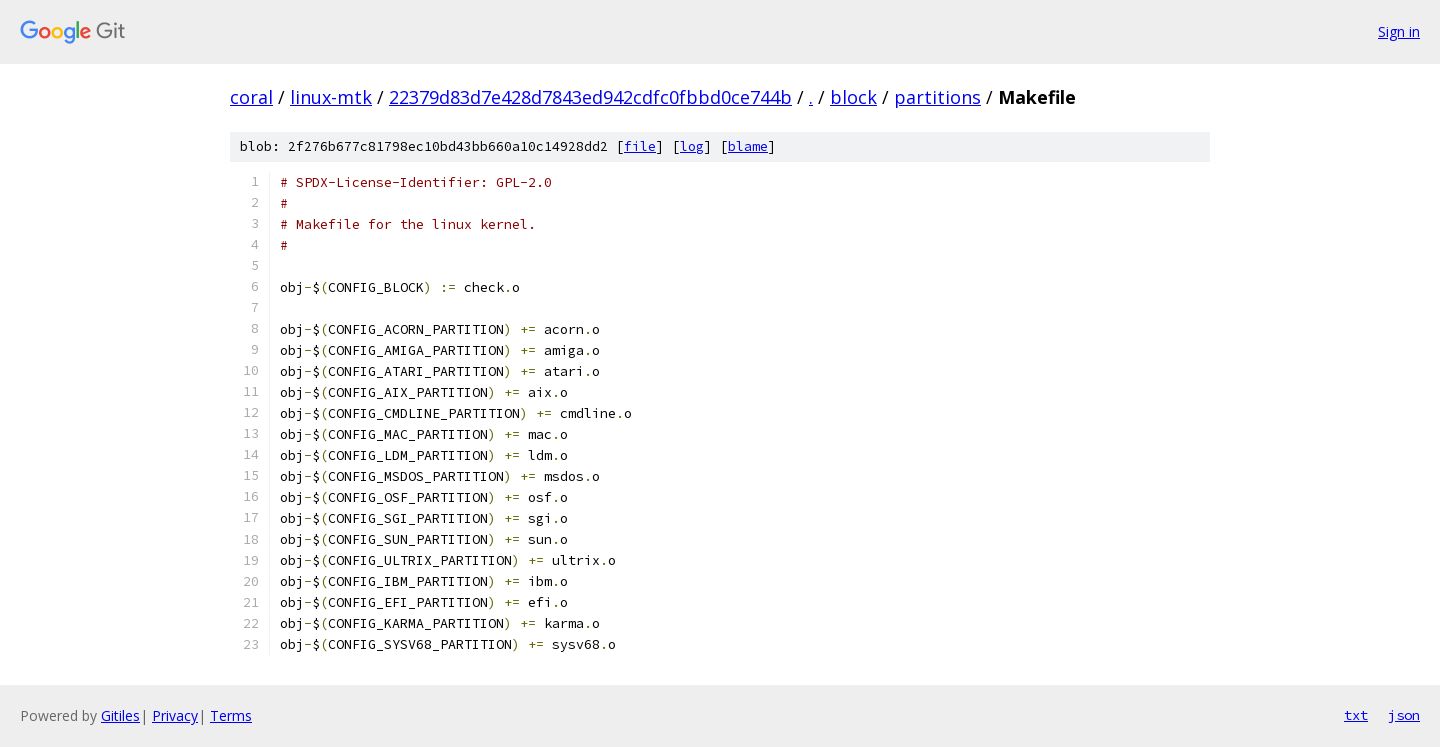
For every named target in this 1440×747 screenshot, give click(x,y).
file (640, 146)
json (1404, 715)
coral (251, 97)
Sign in (1399, 31)
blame (748, 146)
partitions (937, 97)
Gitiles (120, 715)
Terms (231, 715)
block (853, 97)
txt (1356, 715)
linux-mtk (331, 97)
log (692, 146)
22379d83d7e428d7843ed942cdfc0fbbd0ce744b (590, 97)
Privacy (175, 715)
